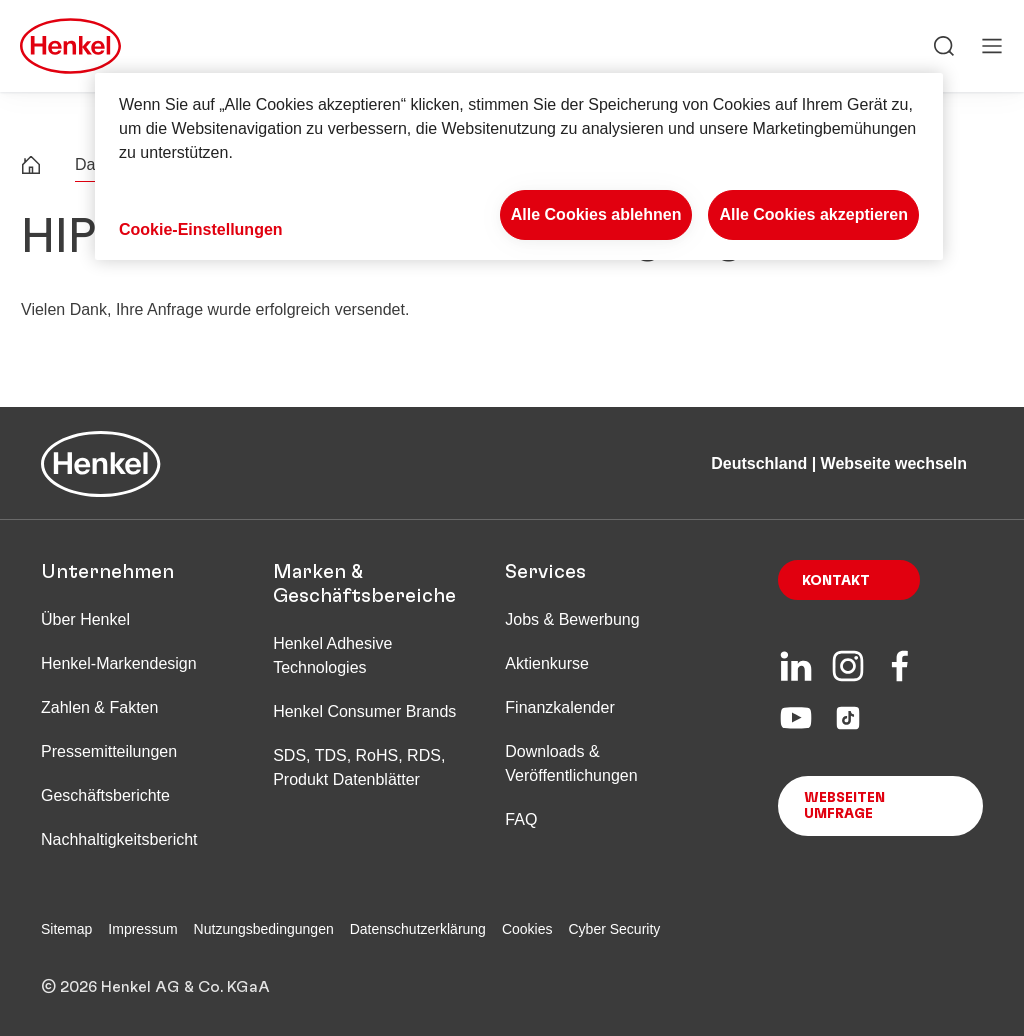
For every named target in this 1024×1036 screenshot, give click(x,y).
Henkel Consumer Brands (364, 711)
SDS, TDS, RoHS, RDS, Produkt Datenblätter (359, 767)
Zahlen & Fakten (99, 707)
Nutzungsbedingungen (264, 929)
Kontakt (836, 581)
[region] (519, 166)
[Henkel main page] (70, 46)
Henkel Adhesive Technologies (332, 655)
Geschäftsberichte (105, 795)
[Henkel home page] (31, 167)
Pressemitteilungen (109, 751)
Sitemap (66, 929)
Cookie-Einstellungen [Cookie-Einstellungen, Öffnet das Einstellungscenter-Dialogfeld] (201, 229)
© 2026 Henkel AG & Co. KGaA (155, 987)
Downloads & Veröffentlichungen (571, 763)
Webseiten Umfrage (844, 806)
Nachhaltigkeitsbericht (119, 839)
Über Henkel (85, 619)
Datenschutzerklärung (418, 929)
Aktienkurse (547, 663)
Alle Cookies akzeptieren (813, 214)
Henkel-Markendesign (119, 663)
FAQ (521, 819)
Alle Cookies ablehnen (596, 214)
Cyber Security (615, 929)
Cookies (527, 929)
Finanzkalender (559, 707)
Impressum (142, 929)
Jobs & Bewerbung (572, 619)
